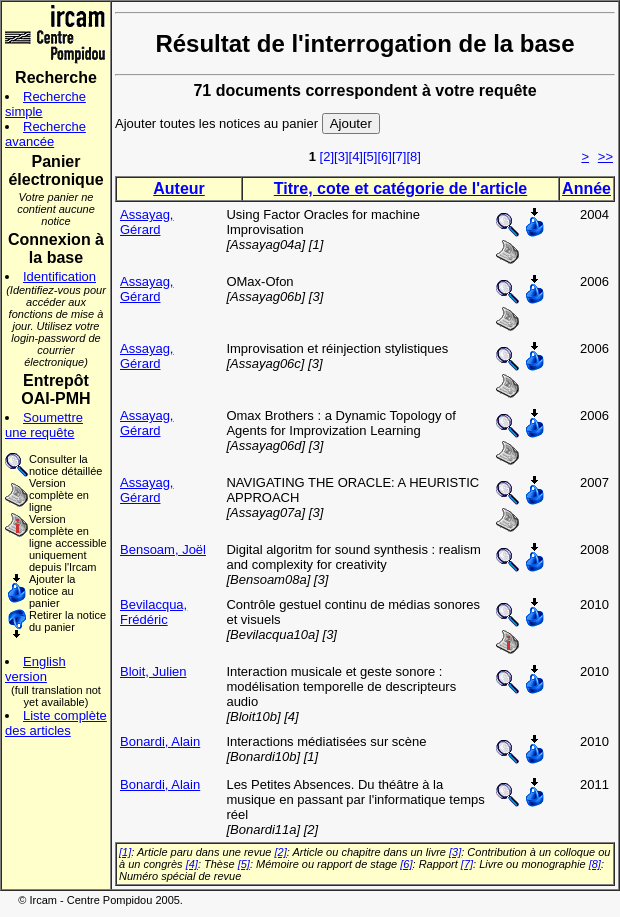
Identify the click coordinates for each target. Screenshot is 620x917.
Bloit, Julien (153, 671)
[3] (341, 156)
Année (586, 188)
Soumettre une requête (44, 425)
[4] (356, 156)
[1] (125, 852)
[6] (384, 156)
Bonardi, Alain (160, 741)
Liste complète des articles (56, 723)
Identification (59, 276)
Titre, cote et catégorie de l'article (400, 188)
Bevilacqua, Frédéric (153, 612)
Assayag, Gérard (146, 222)
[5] (370, 156)
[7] (399, 156)
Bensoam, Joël (163, 549)
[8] (413, 156)
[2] (327, 156)
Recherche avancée (45, 134)
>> (605, 156)
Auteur (179, 188)
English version (35, 669)
